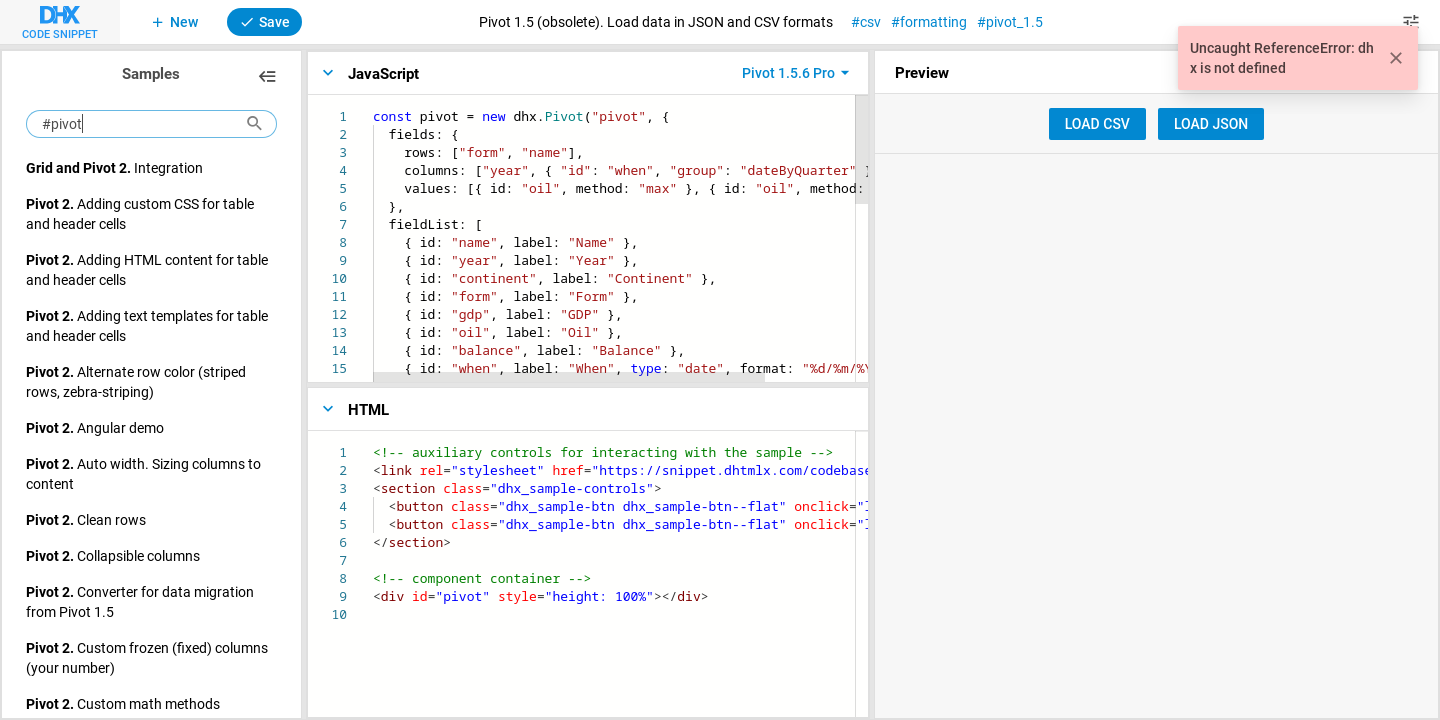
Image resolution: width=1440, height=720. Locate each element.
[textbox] (373, 107)
